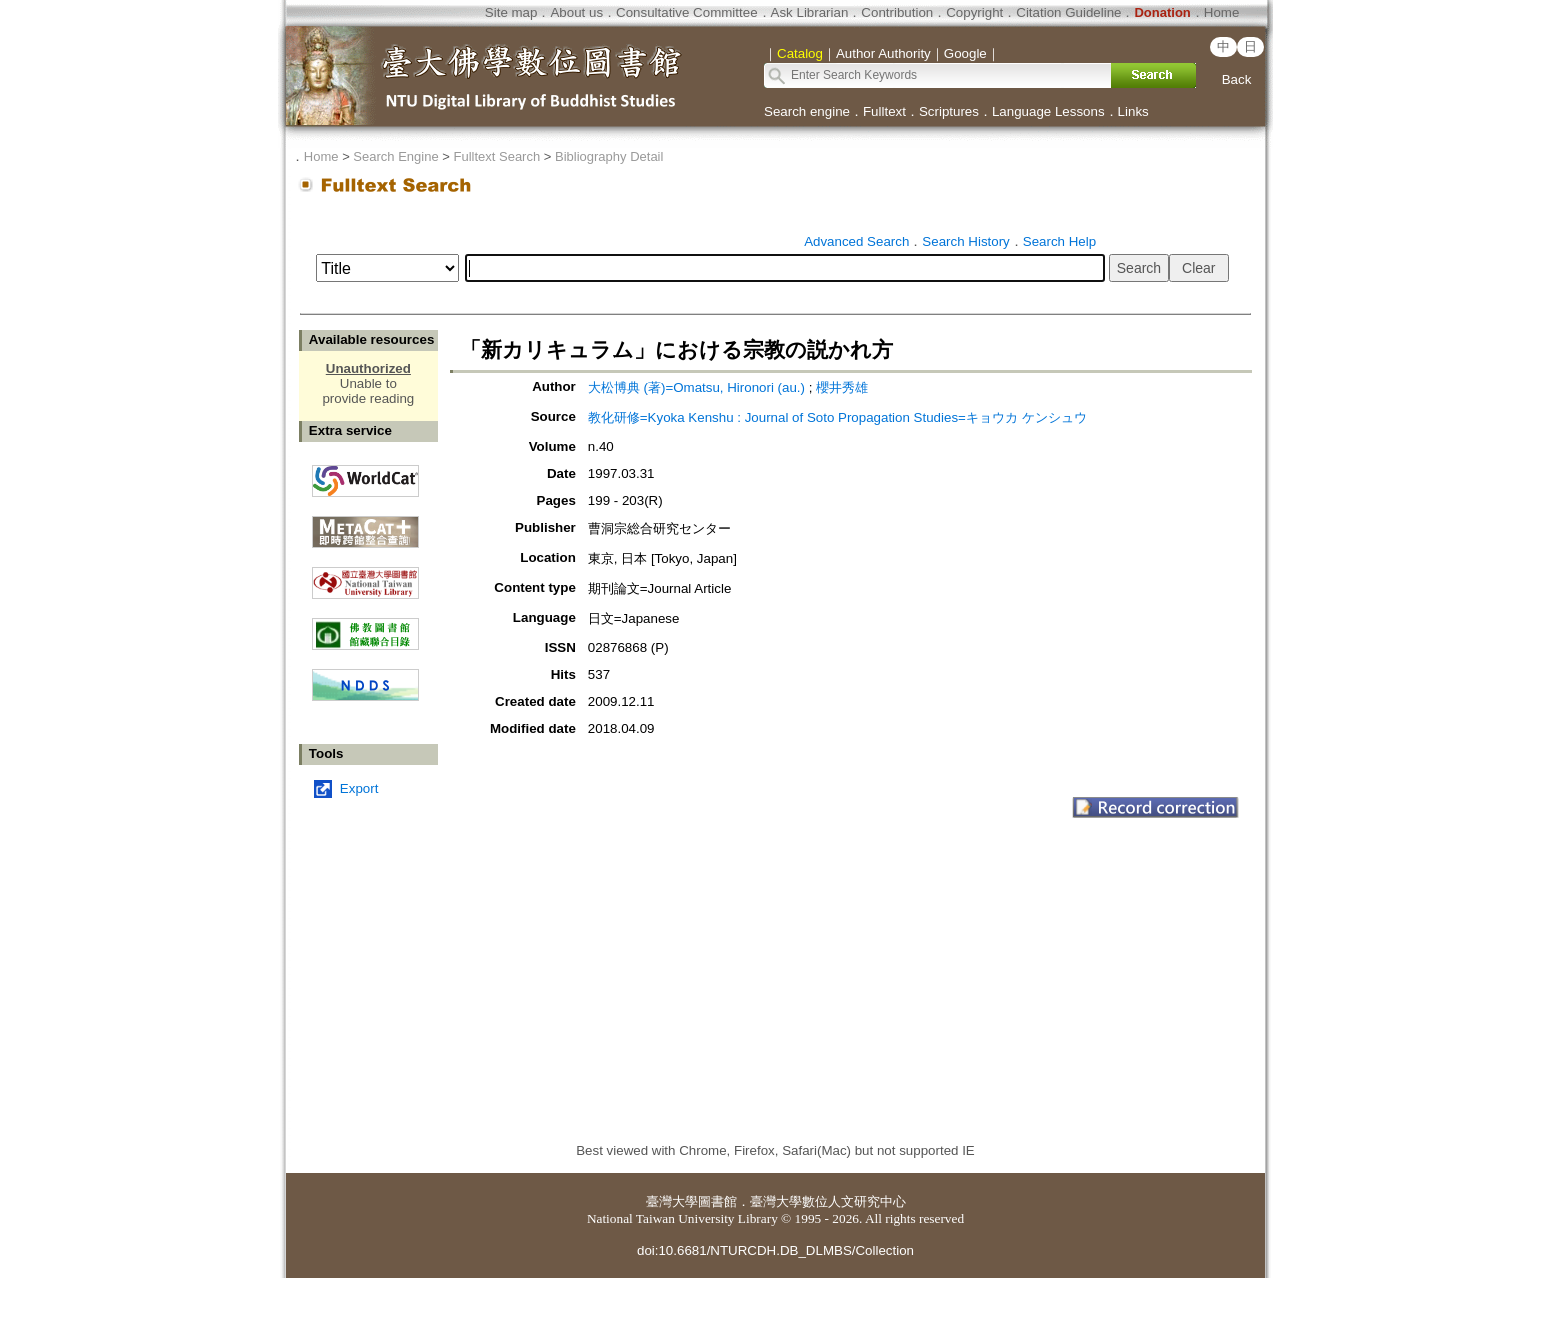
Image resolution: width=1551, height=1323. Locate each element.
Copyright (974, 12)
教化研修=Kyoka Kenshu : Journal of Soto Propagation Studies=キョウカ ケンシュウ (837, 417)
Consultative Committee (686, 12)
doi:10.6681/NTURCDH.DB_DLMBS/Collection (775, 1250)
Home (1222, 12)
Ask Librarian (810, 12)
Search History (965, 241)
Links (1133, 111)
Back (1237, 79)
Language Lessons (1048, 111)
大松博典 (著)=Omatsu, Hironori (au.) (696, 387)
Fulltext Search (496, 156)
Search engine (807, 111)
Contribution (897, 12)
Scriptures (949, 111)
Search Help (1059, 241)
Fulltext (884, 111)
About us (576, 12)
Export (359, 788)
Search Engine (395, 156)
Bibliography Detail (609, 156)
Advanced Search (856, 241)
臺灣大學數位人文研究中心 (828, 1201)
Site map (511, 12)
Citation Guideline (1068, 12)
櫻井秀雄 (842, 387)
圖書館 (717, 1201)
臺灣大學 (672, 1201)
